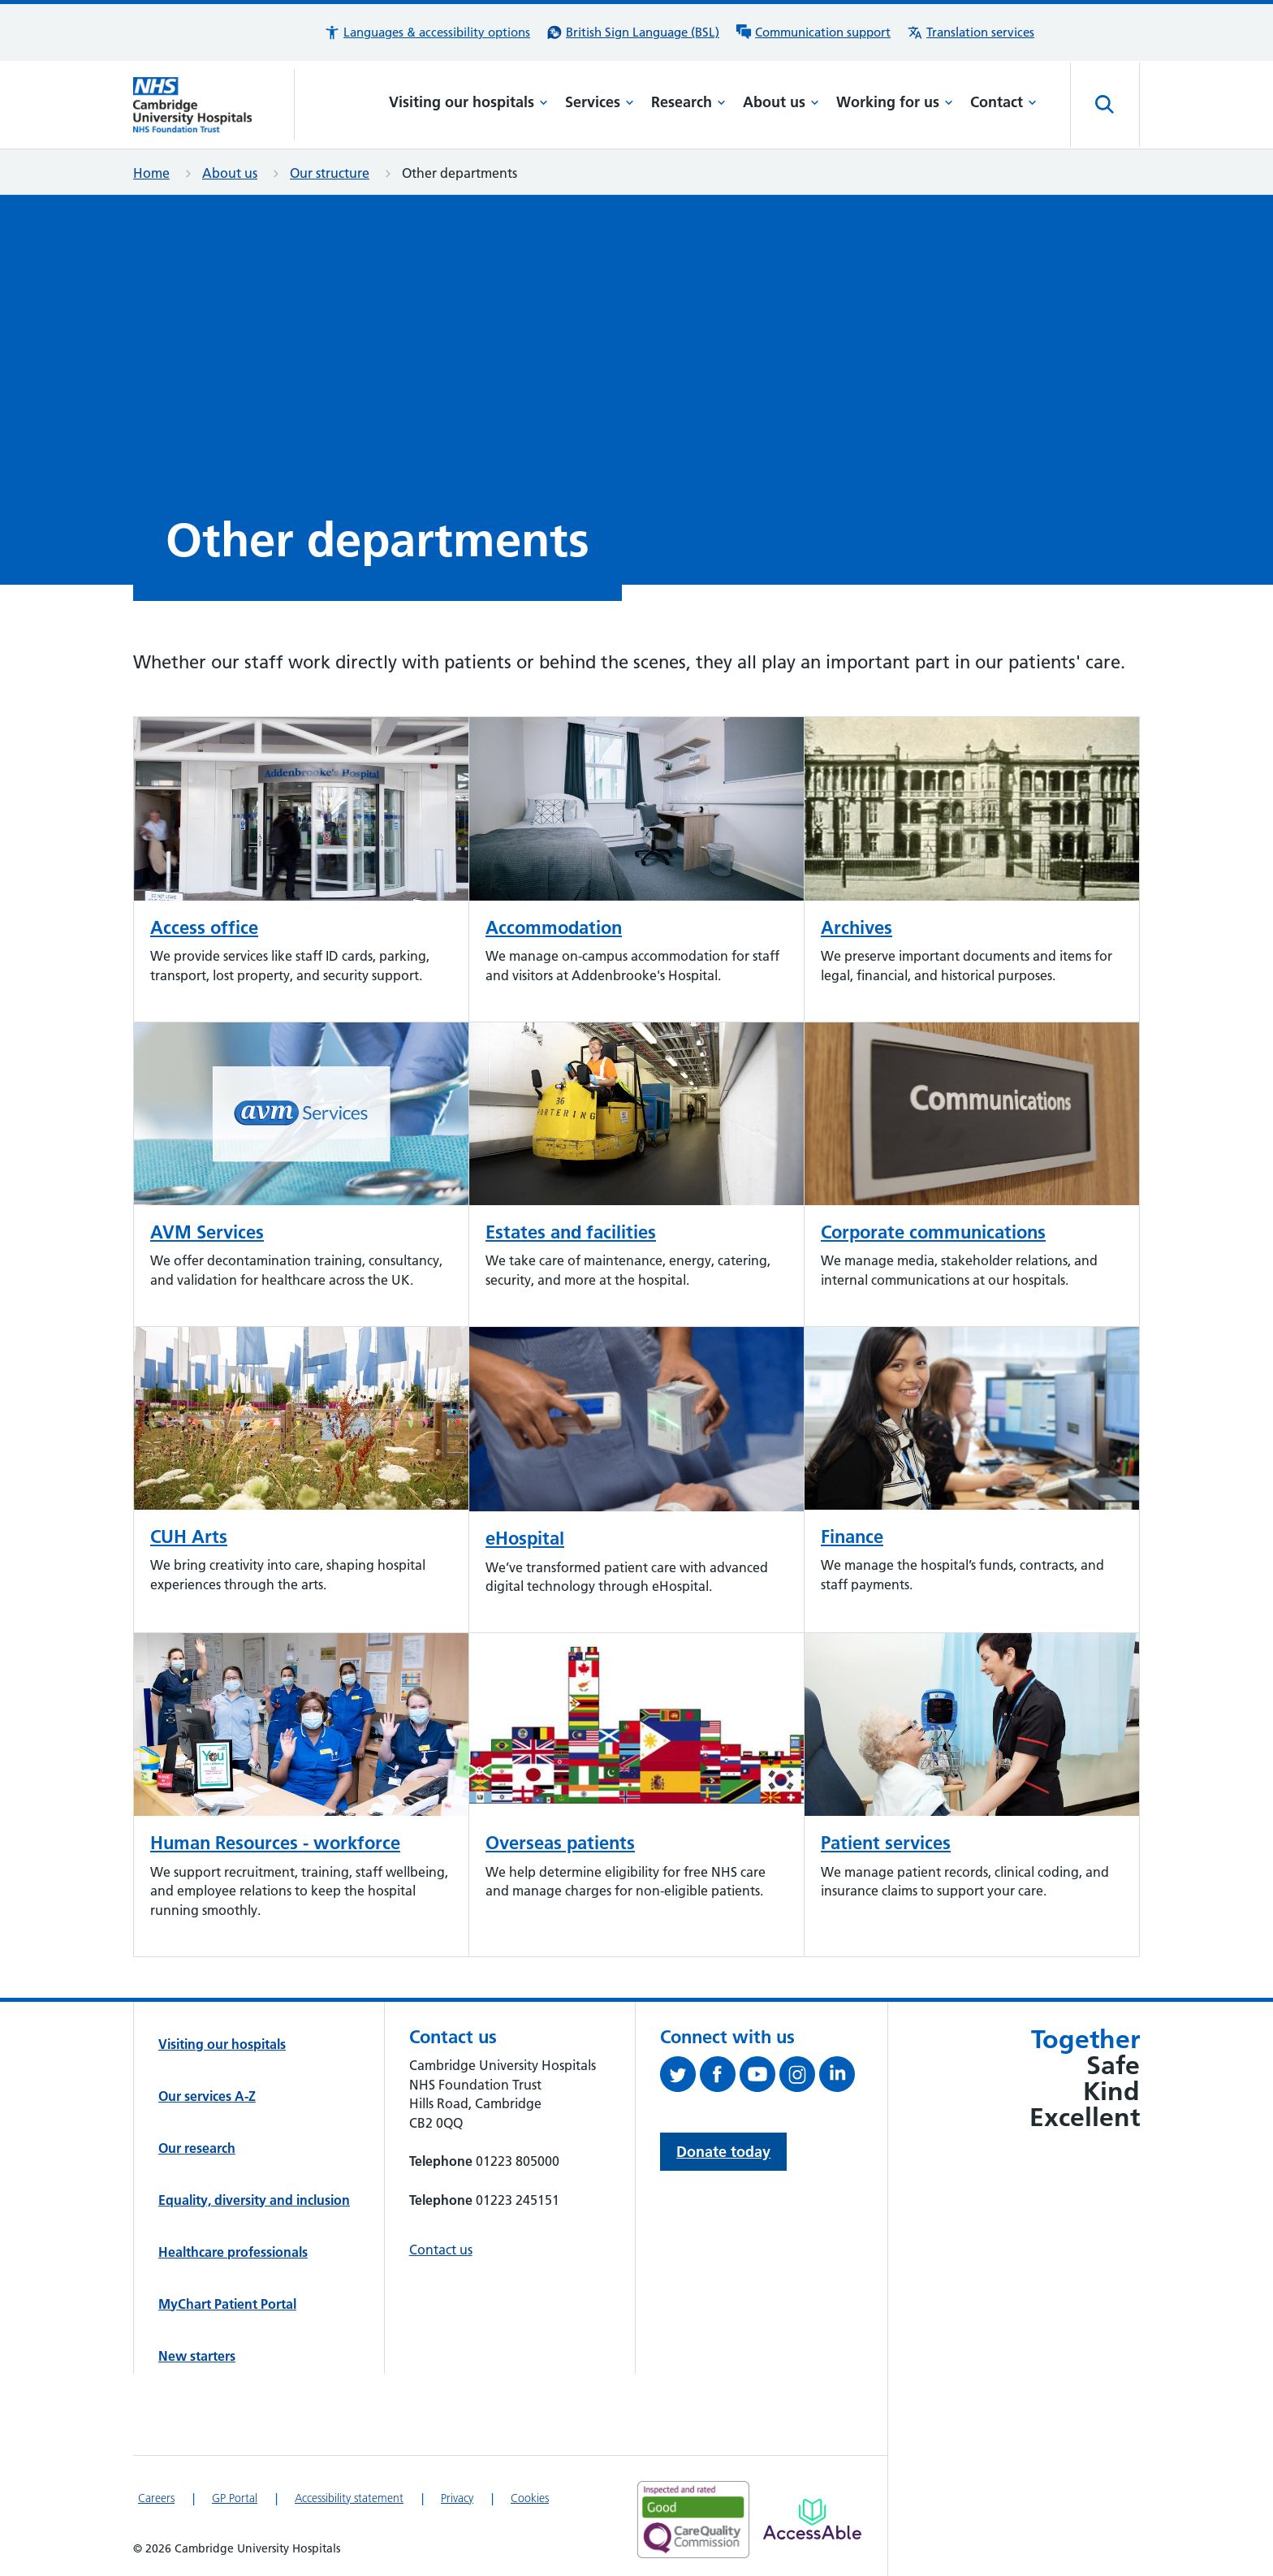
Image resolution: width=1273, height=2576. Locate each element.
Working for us (894, 102)
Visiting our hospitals (468, 102)
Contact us (441, 2249)
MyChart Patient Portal (227, 2304)
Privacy (457, 2498)
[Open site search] (1105, 105)
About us (781, 102)
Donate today (723, 2151)
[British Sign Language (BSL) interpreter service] (632, 32)
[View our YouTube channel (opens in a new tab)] (759, 2077)
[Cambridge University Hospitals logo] (214, 104)
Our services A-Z (207, 2096)
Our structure (329, 173)
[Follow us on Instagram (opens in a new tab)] (799, 2077)
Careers (156, 2498)
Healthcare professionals (233, 2252)
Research (688, 102)
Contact (1003, 102)
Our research (196, 2148)
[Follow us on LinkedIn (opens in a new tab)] (839, 2077)
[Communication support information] (813, 32)
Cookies (530, 2498)
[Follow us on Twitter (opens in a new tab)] (680, 2077)
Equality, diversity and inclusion (254, 2200)
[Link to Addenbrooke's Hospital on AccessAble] (812, 2519)
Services (599, 102)
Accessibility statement (349, 2498)
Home (151, 173)
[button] (427, 32)
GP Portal (234, 2498)
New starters (196, 2356)
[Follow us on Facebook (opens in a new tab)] (720, 2077)
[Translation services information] (970, 32)
